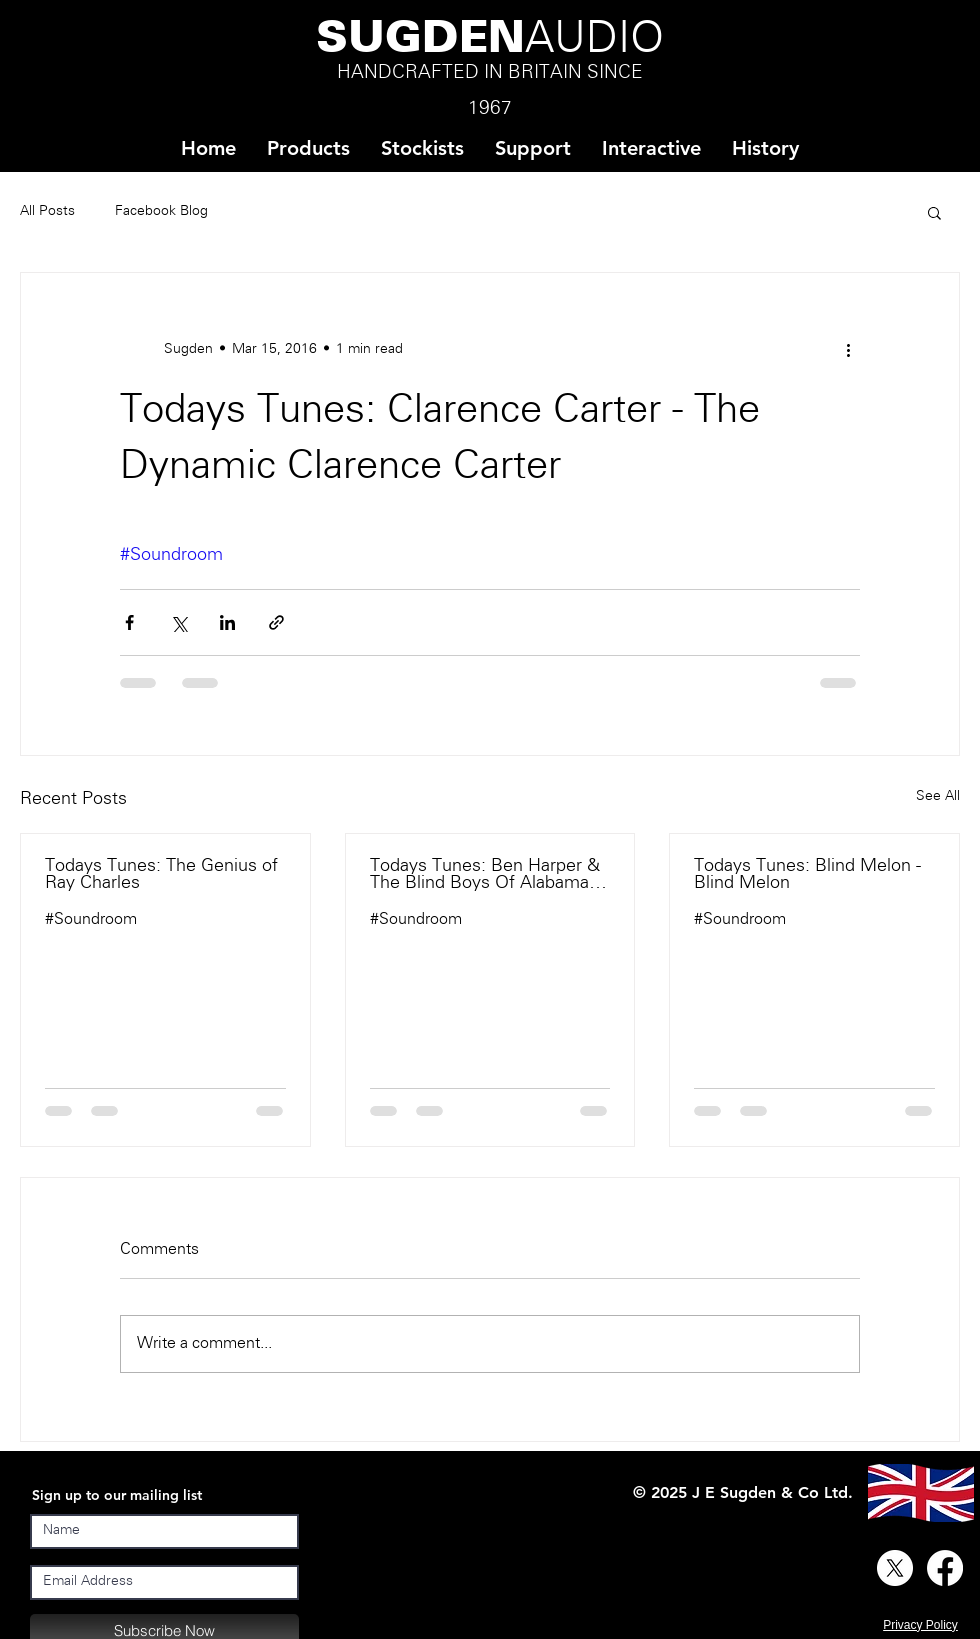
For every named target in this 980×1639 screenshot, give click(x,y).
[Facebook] (945, 1568)
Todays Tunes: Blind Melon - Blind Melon (807, 875)
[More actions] (848, 349)
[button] (422, 148)
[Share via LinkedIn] (227, 622)
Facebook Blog (161, 211)
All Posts (47, 211)
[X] (895, 1568)
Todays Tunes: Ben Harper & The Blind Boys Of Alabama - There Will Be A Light (485, 875)
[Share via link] (276, 622)
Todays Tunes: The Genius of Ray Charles (161, 875)
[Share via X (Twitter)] (178, 622)
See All (938, 796)
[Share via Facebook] (129, 622)
